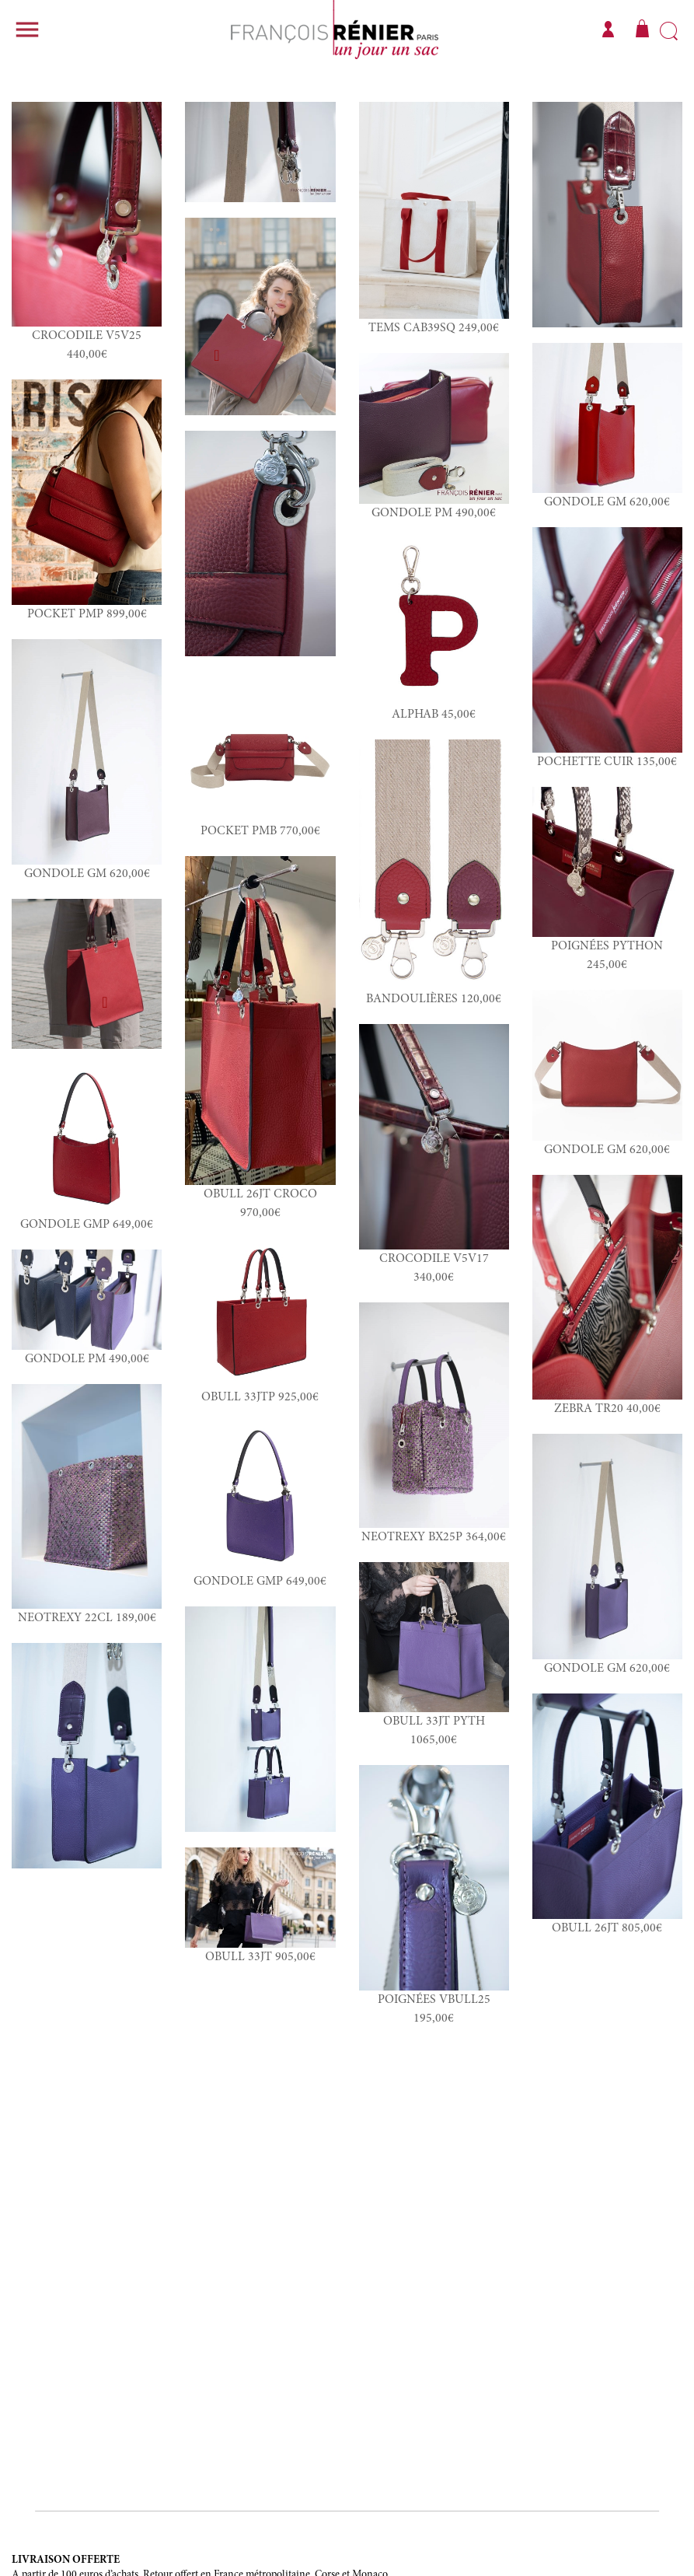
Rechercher (668, 32)
